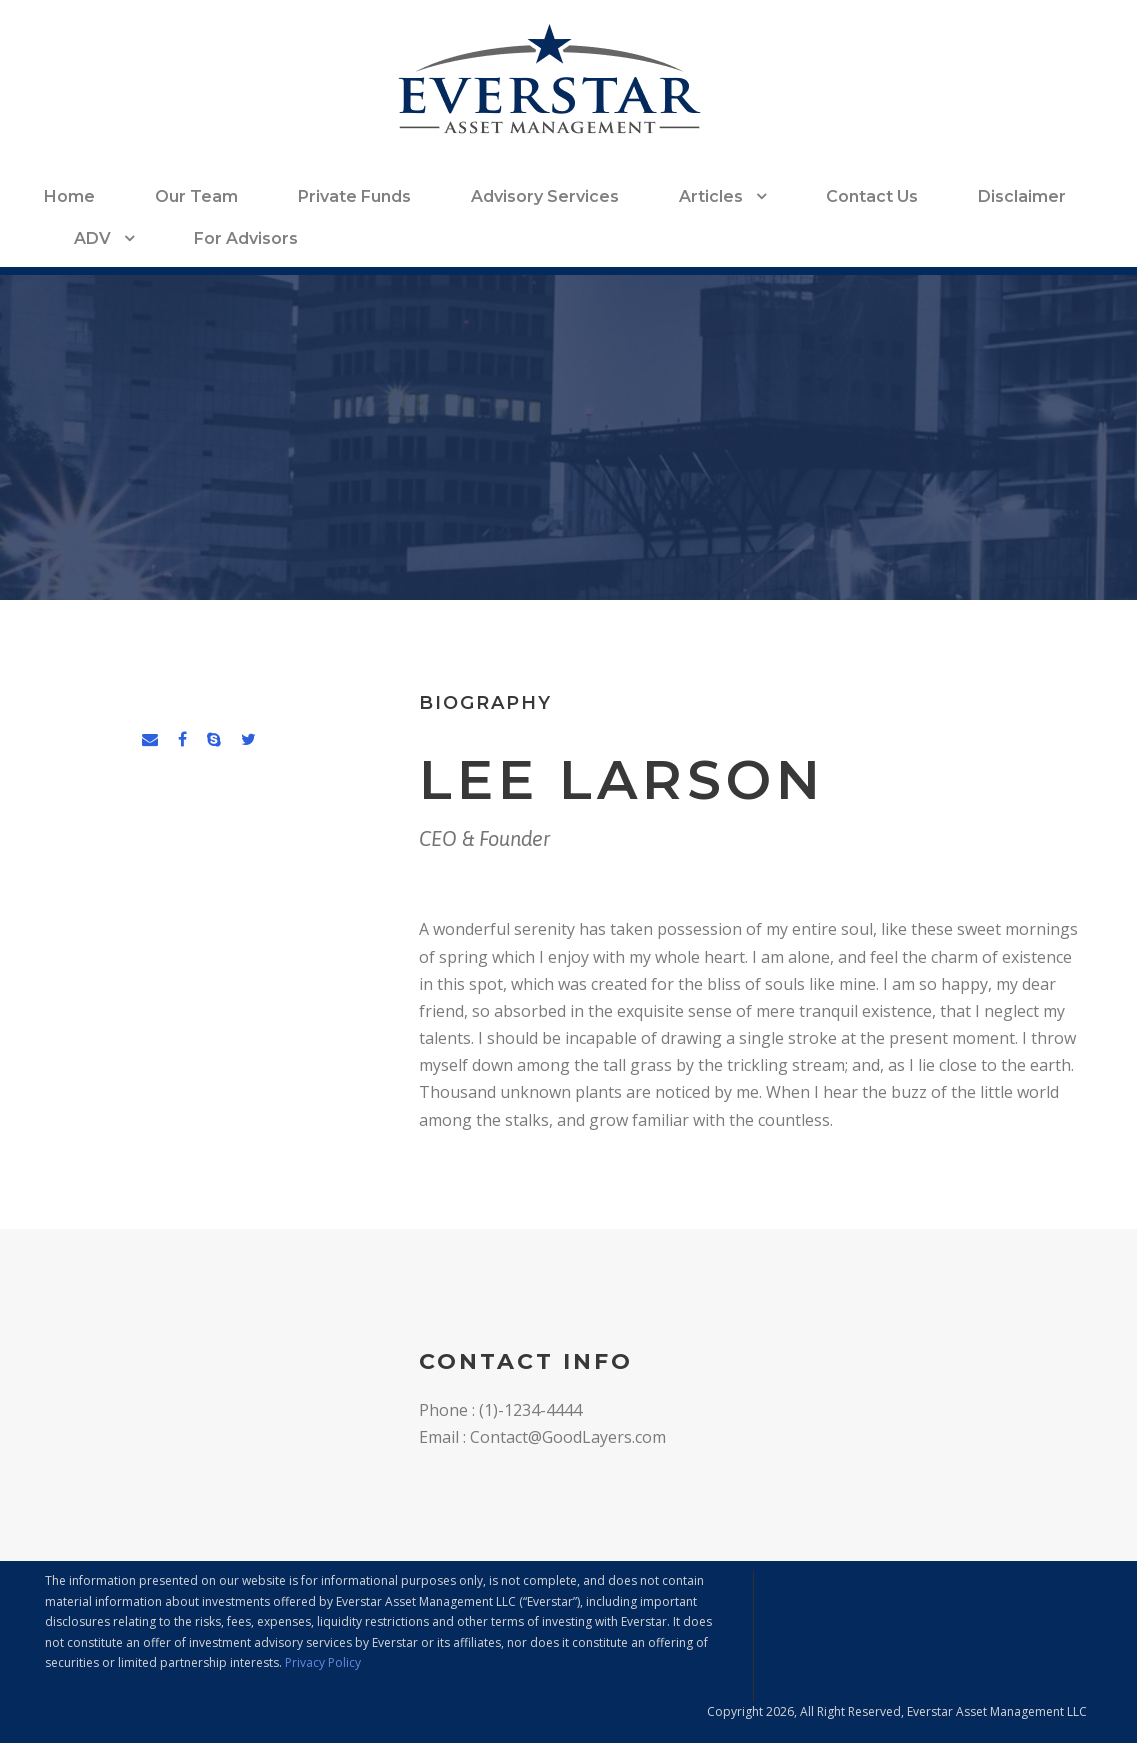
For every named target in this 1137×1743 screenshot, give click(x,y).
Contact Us (872, 196)
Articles (711, 196)
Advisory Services (545, 196)
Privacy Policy (323, 1662)
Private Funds (354, 196)
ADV (92, 238)
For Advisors (246, 238)
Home (69, 196)
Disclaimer (1022, 196)
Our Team (196, 196)
